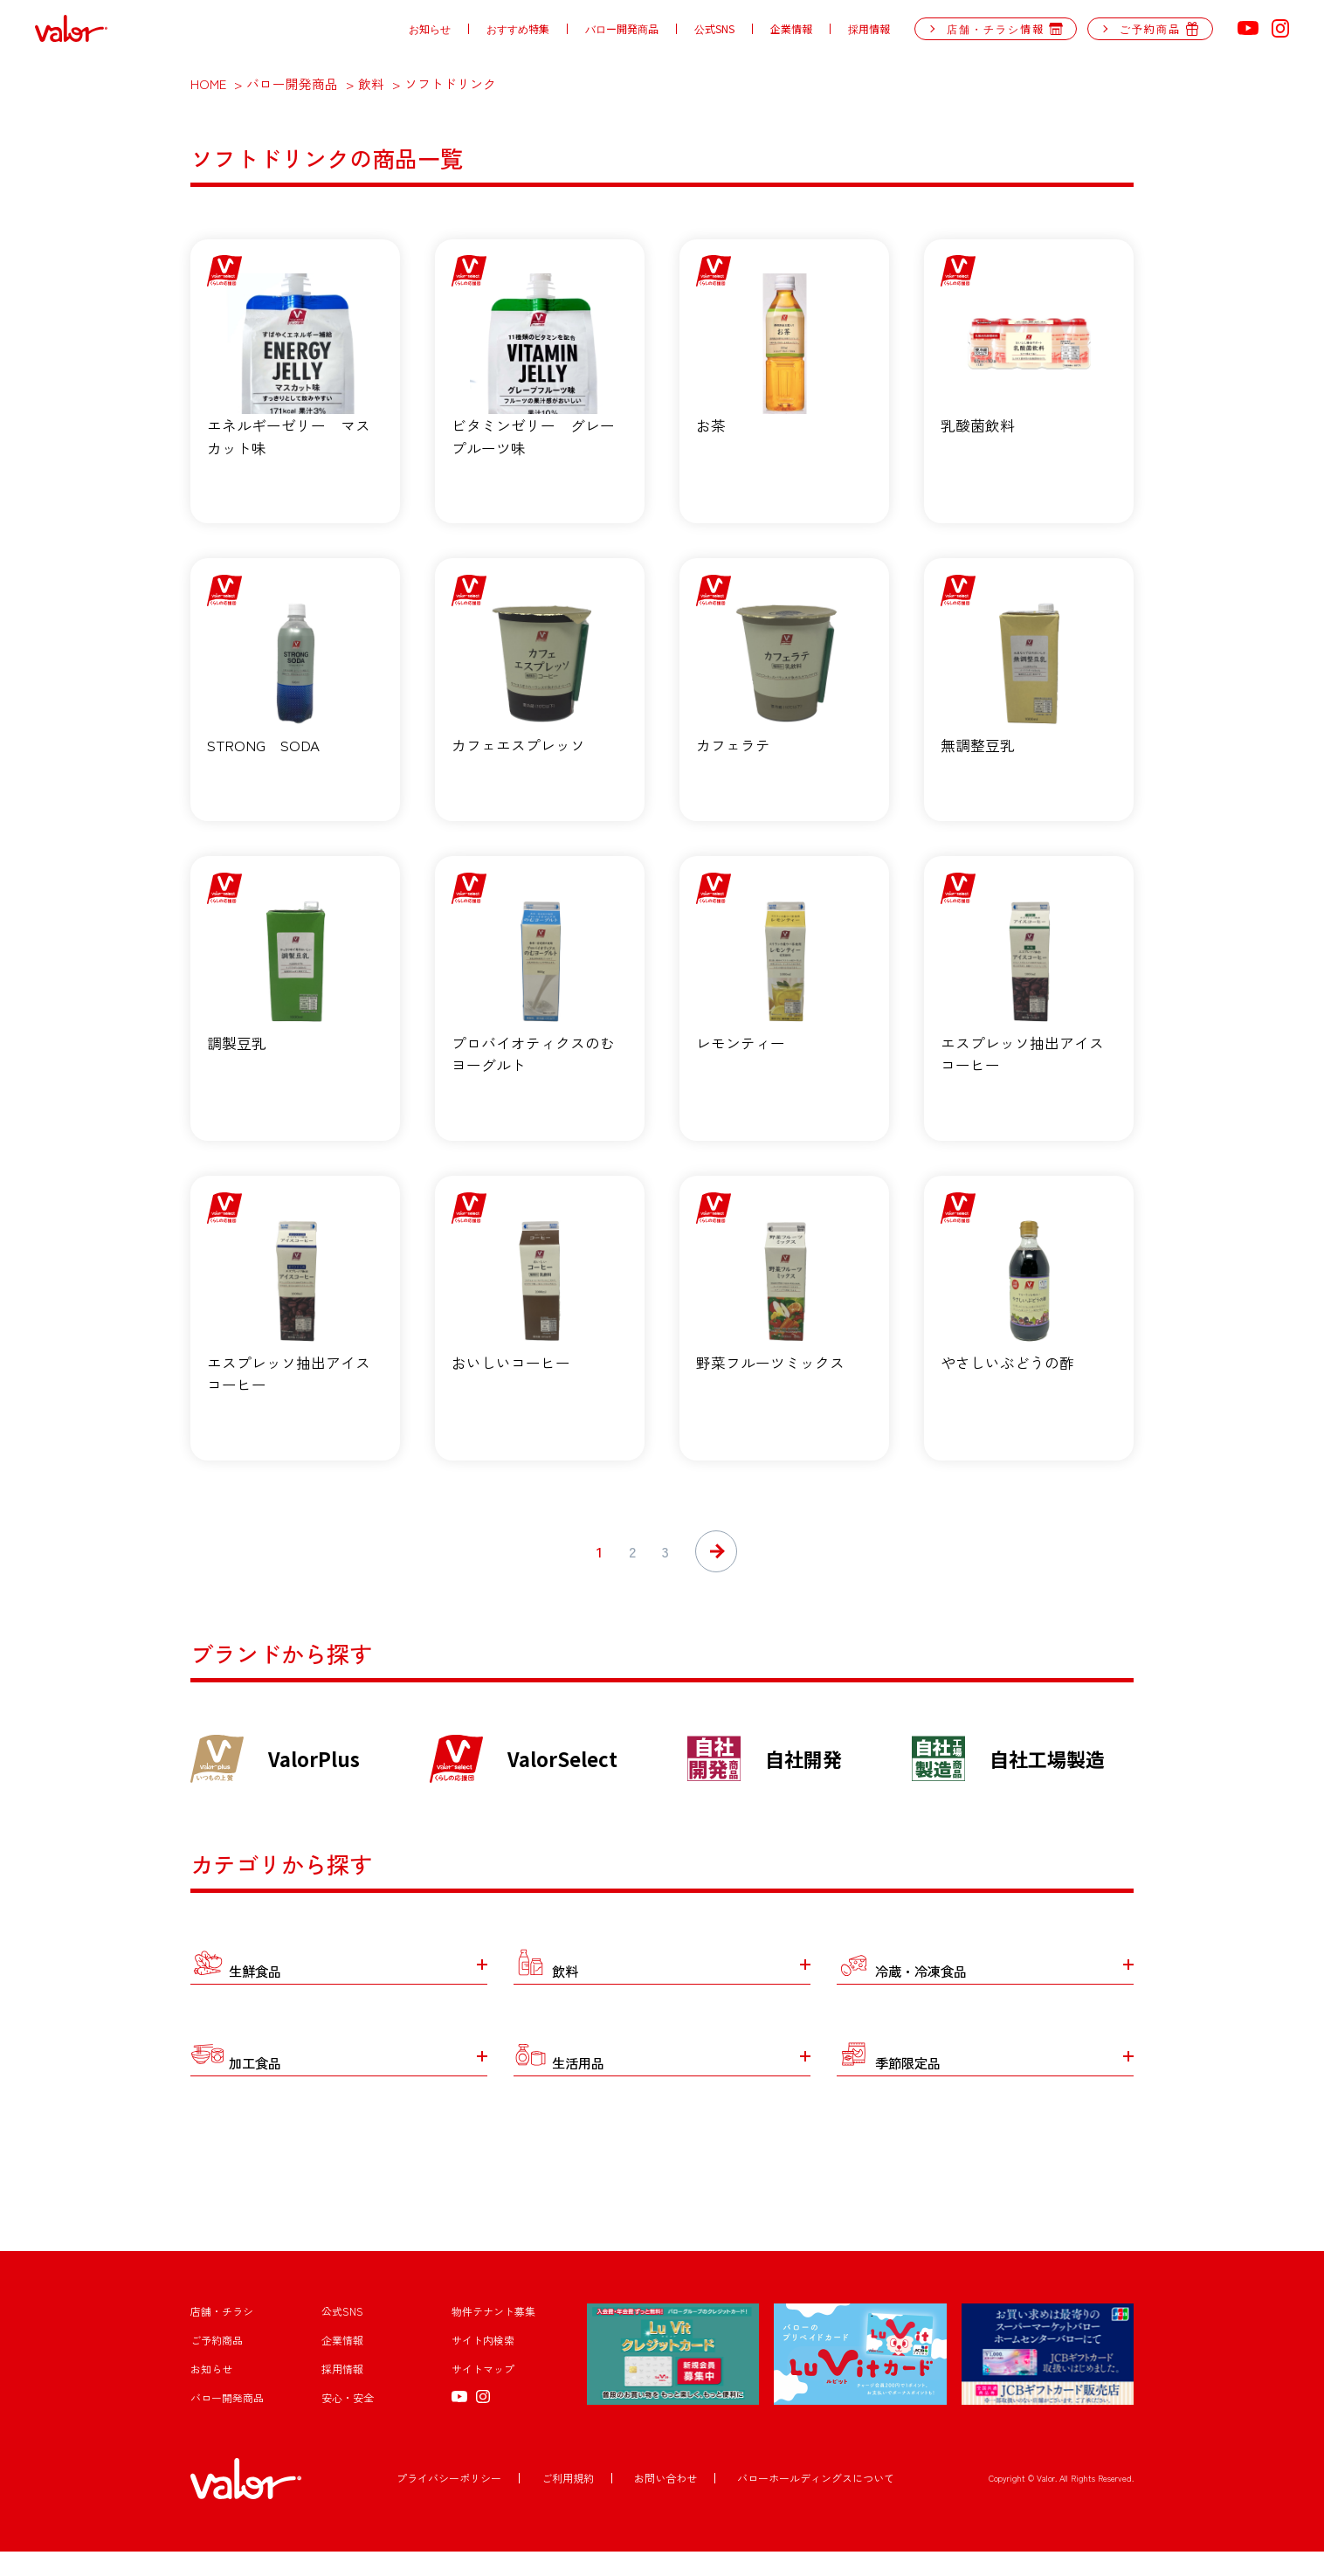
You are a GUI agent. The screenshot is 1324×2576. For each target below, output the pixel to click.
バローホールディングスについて (815, 2503)
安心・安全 (347, 2422)
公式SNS (714, 29)
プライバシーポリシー (449, 2503)
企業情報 (791, 29)
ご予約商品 (216, 2365)
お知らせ (430, 29)
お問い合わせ (665, 2503)
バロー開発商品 (622, 29)
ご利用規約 (567, 2503)
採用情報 (869, 29)
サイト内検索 (483, 2365)
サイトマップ (483, 2393)
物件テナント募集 (493, 2336)
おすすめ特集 (517, 29)
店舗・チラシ (221, 2336)
